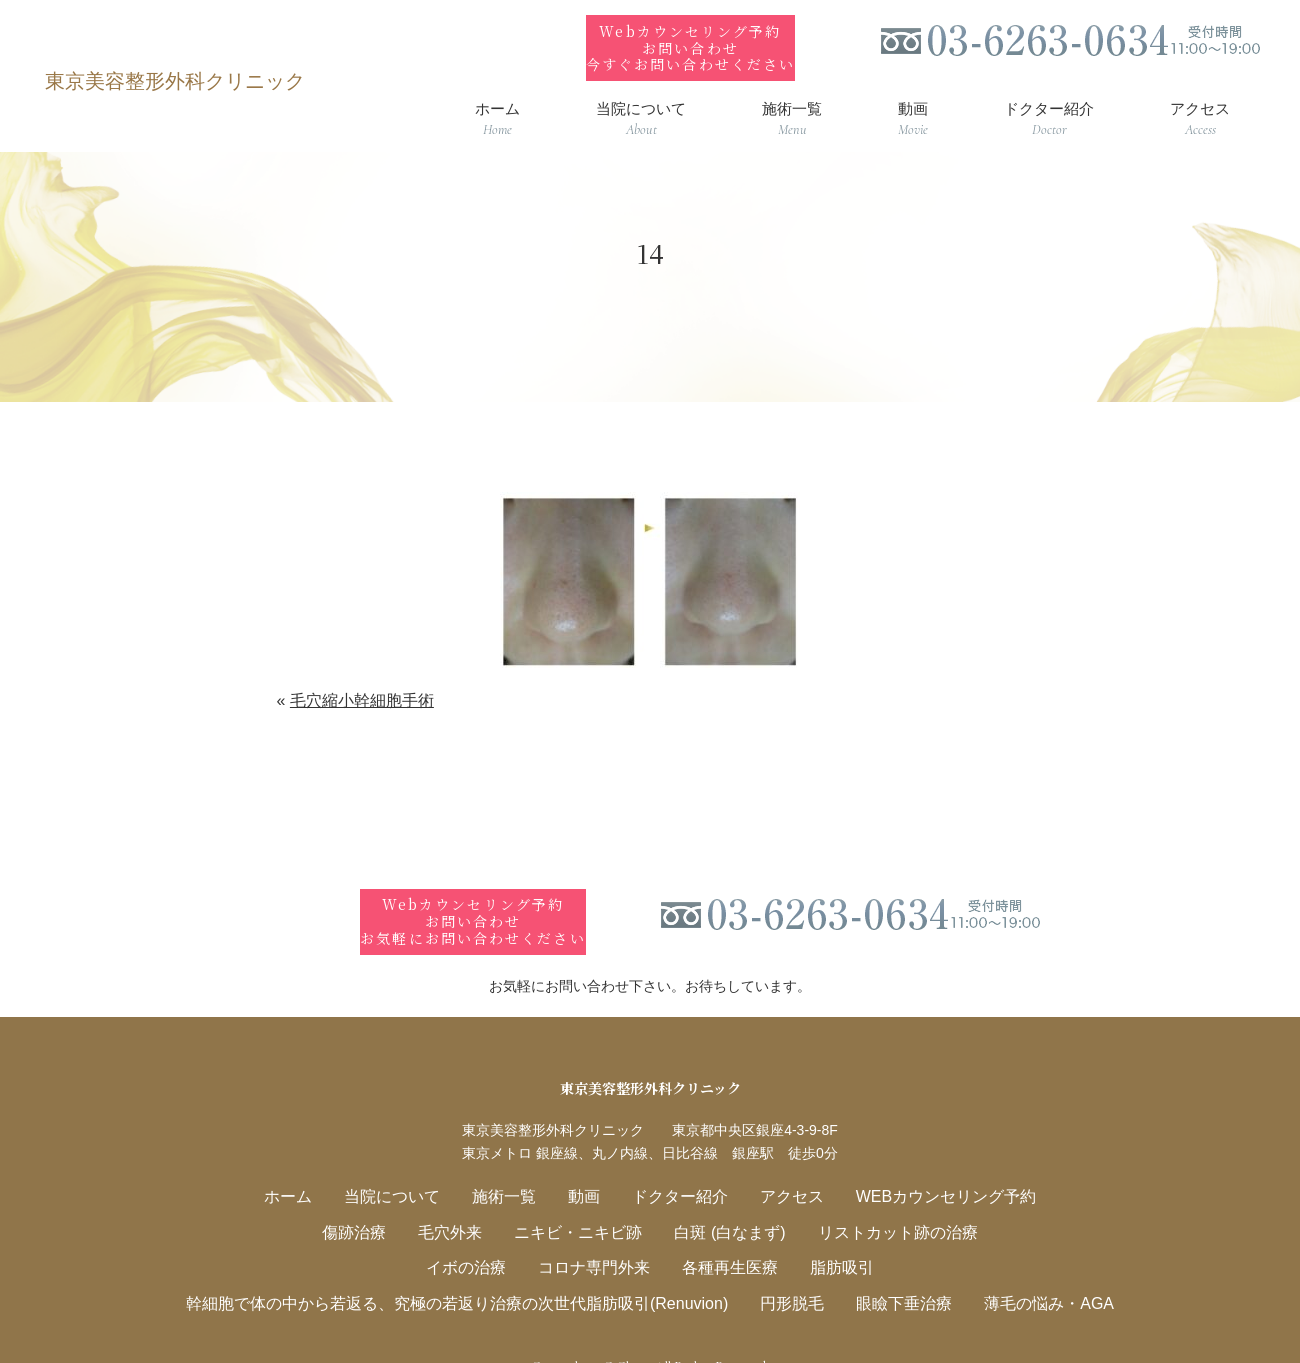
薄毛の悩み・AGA (1024, 1267)
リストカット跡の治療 (882, 1199)
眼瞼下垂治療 (888, 1267)
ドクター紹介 (678, 1165)
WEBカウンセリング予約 (927, 1165)
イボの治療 (477, 1233)
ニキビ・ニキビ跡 (583, 1199)
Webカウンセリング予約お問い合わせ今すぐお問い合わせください (690, 32)
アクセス (783, 1165)
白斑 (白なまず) (725, 1199)
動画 (588, 1165)
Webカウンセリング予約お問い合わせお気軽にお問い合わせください (475, 891)
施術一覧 (513, 1165)
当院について (408, 1165)
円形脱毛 (783, 1267)
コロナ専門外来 (597, 1233)
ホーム (310, 1165)
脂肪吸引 (830, 1233)
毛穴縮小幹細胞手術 (362, 685)
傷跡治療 (373, 1199)
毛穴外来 (463, 1199)
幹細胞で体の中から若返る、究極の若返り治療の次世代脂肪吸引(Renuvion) (469, 1267)
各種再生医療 (725, 1233)
